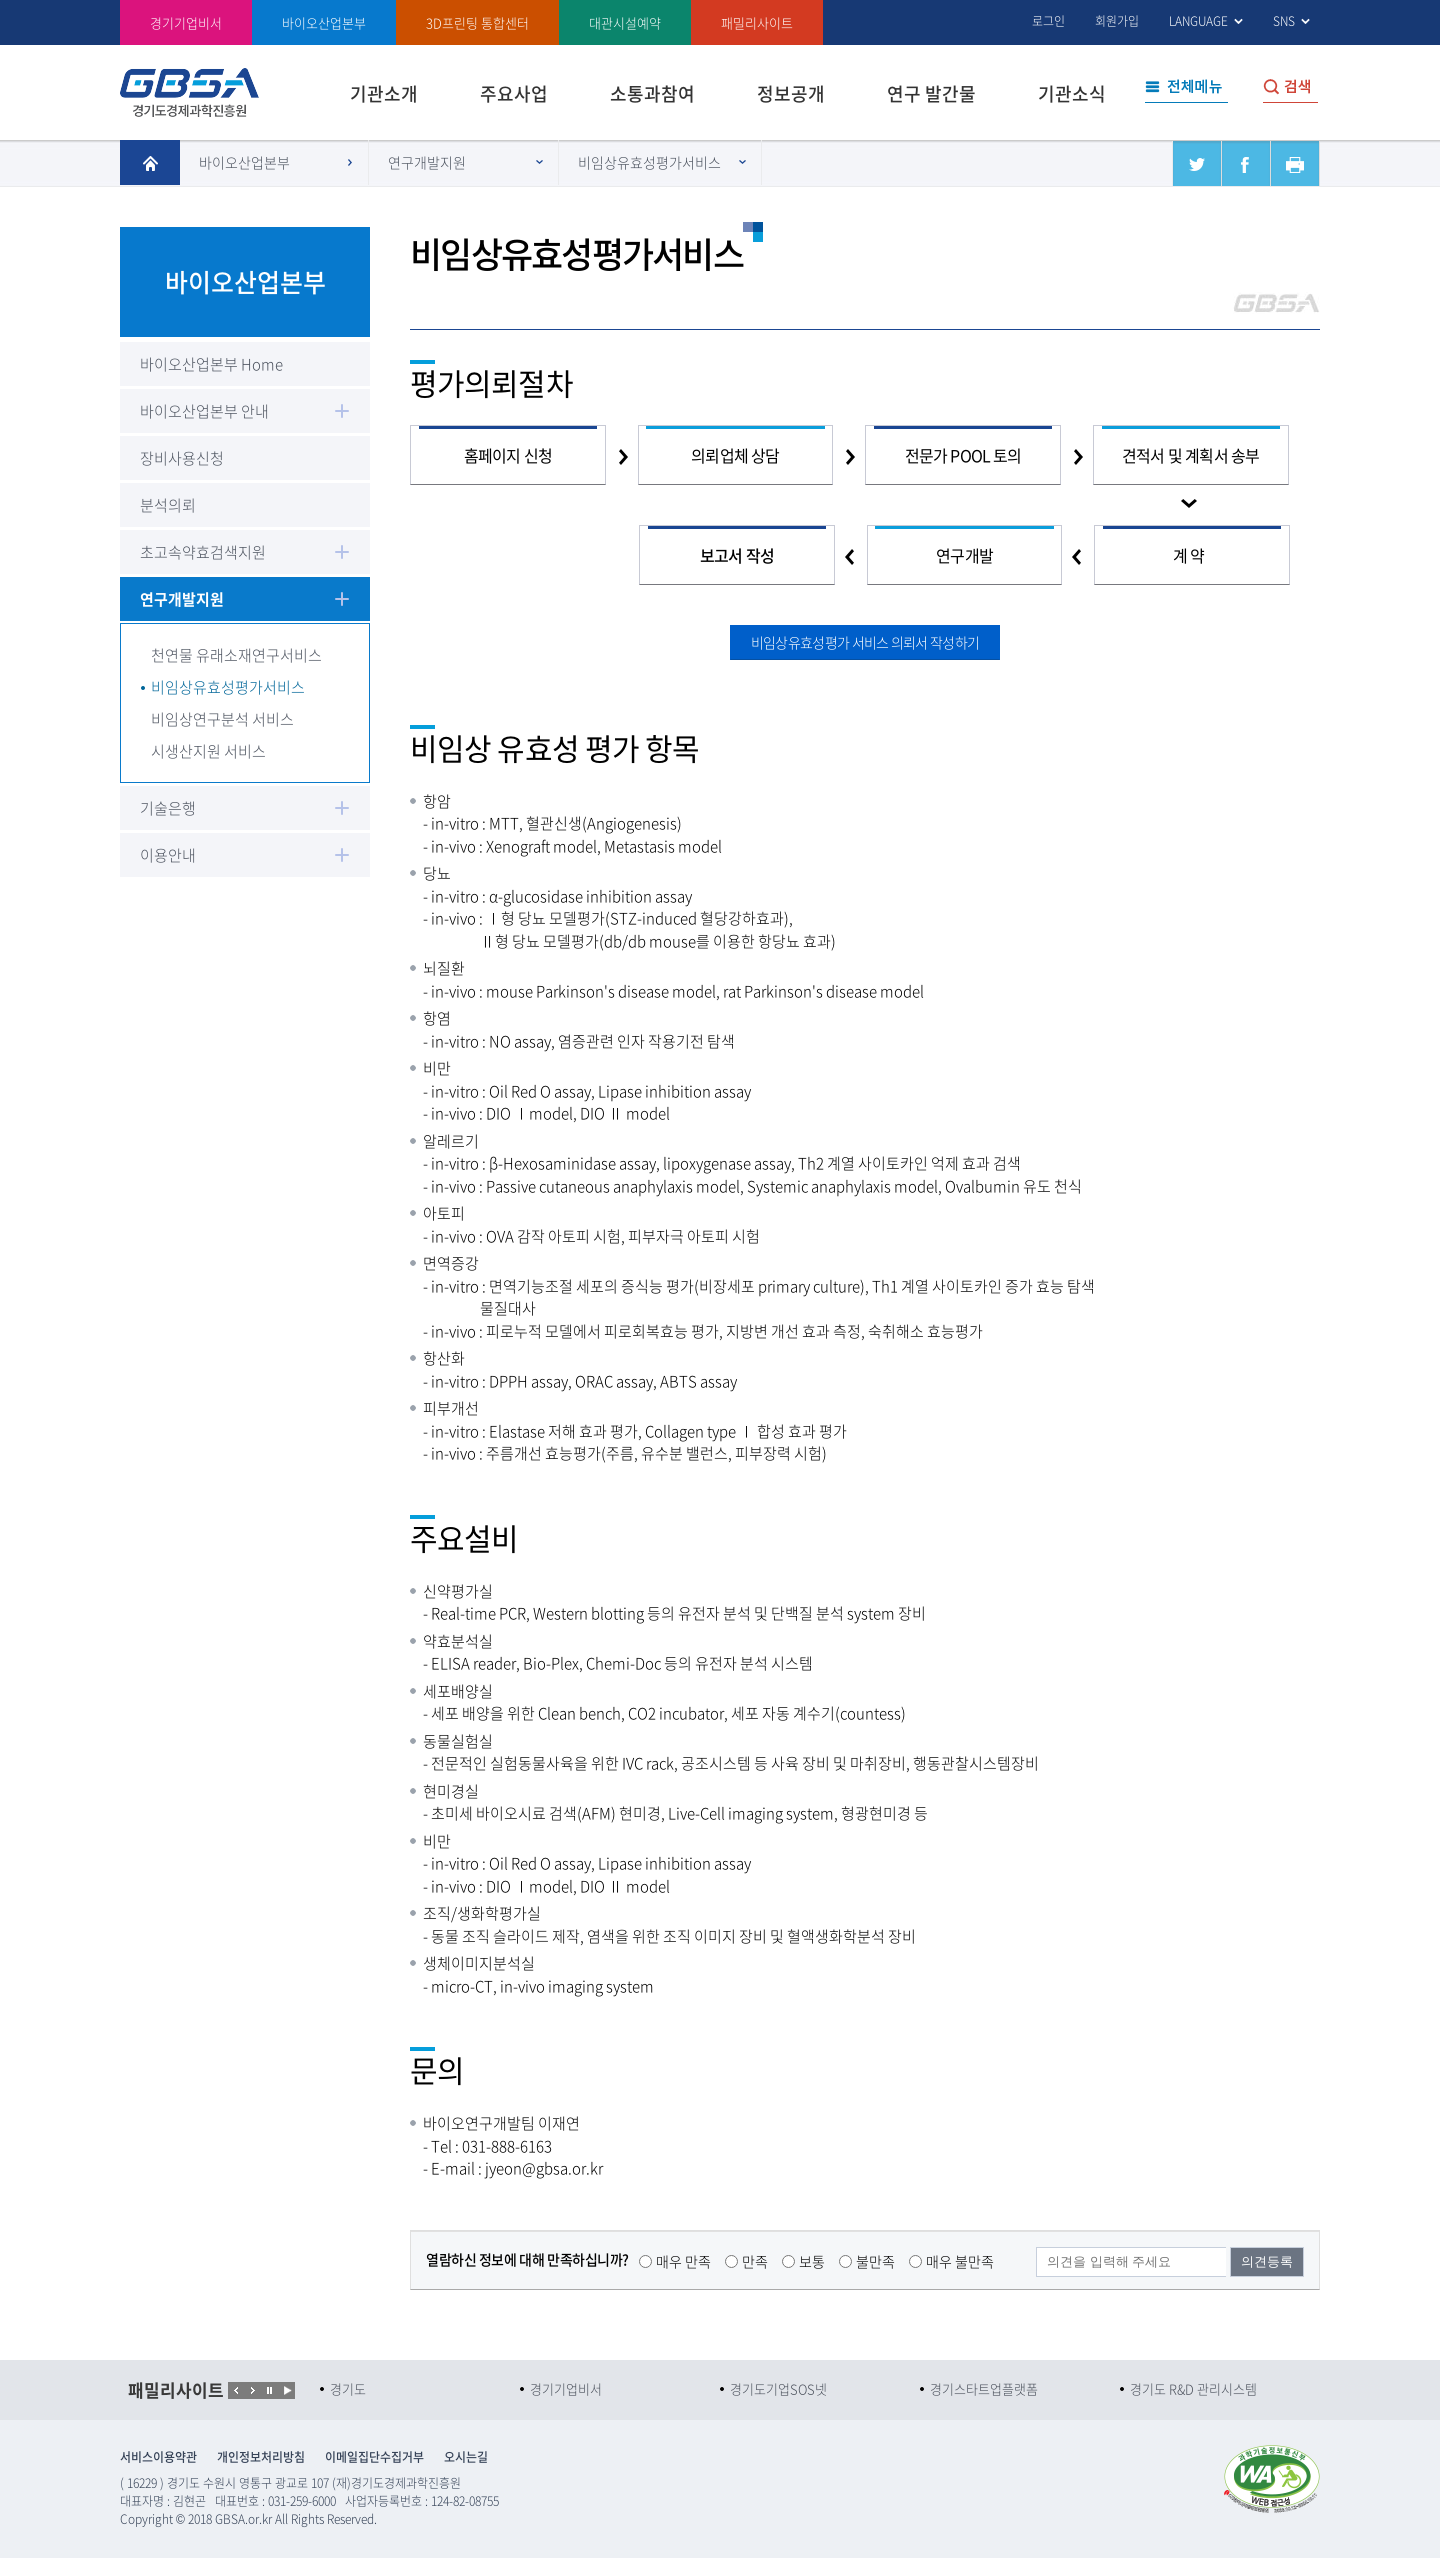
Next (252, 2390)
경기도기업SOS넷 (778, 2388)
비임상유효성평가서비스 (649, 162)
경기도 (348, 2388)
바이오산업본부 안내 (204, 411)
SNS (1284, 21)
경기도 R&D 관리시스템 (1193, 2388)
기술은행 (168, 808)
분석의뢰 (168, 505)
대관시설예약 (625, 22)
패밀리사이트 (757, 22)
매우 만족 (683, 2261)
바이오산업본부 (244, 162)
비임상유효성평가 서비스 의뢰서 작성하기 (865, 642)
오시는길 (466, 2457)
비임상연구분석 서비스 (222, 719)
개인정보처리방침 (261, 2457)
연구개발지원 (427, 162)
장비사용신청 (182, 458)
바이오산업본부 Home (211, 364)
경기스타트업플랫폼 (984, 2388)
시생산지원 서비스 (208, 751)
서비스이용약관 (158, 2457)
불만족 (875, 2261)
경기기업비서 (186, 22)
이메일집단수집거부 (374, 2457)
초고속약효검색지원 (203, 552)
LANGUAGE (1198, 21)
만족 (755, 2261)
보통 (812, 2261)
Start (269, 2390)
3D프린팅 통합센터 (477, 22)
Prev (236, 2390)
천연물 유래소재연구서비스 (236, 655)
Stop (286, 2390)
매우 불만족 (960, 2261)
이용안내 (168, 855)
